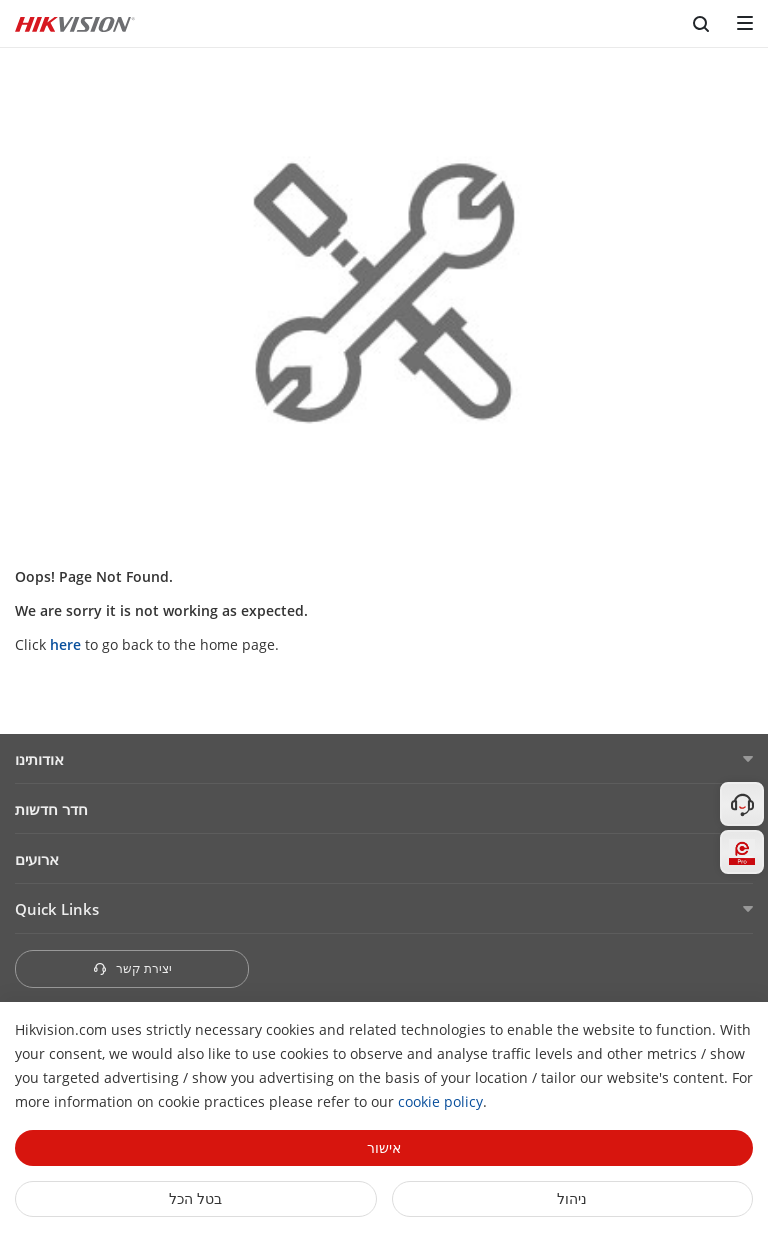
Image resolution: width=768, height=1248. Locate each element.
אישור (384, 1147)
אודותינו (39, 759)
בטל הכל (195, 1198)
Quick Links (57, 909)
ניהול (572, 1198)
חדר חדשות (51, 809)
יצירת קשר (132, 968)
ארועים (37, 859)
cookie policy (440, 1101)
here (65, 644)
